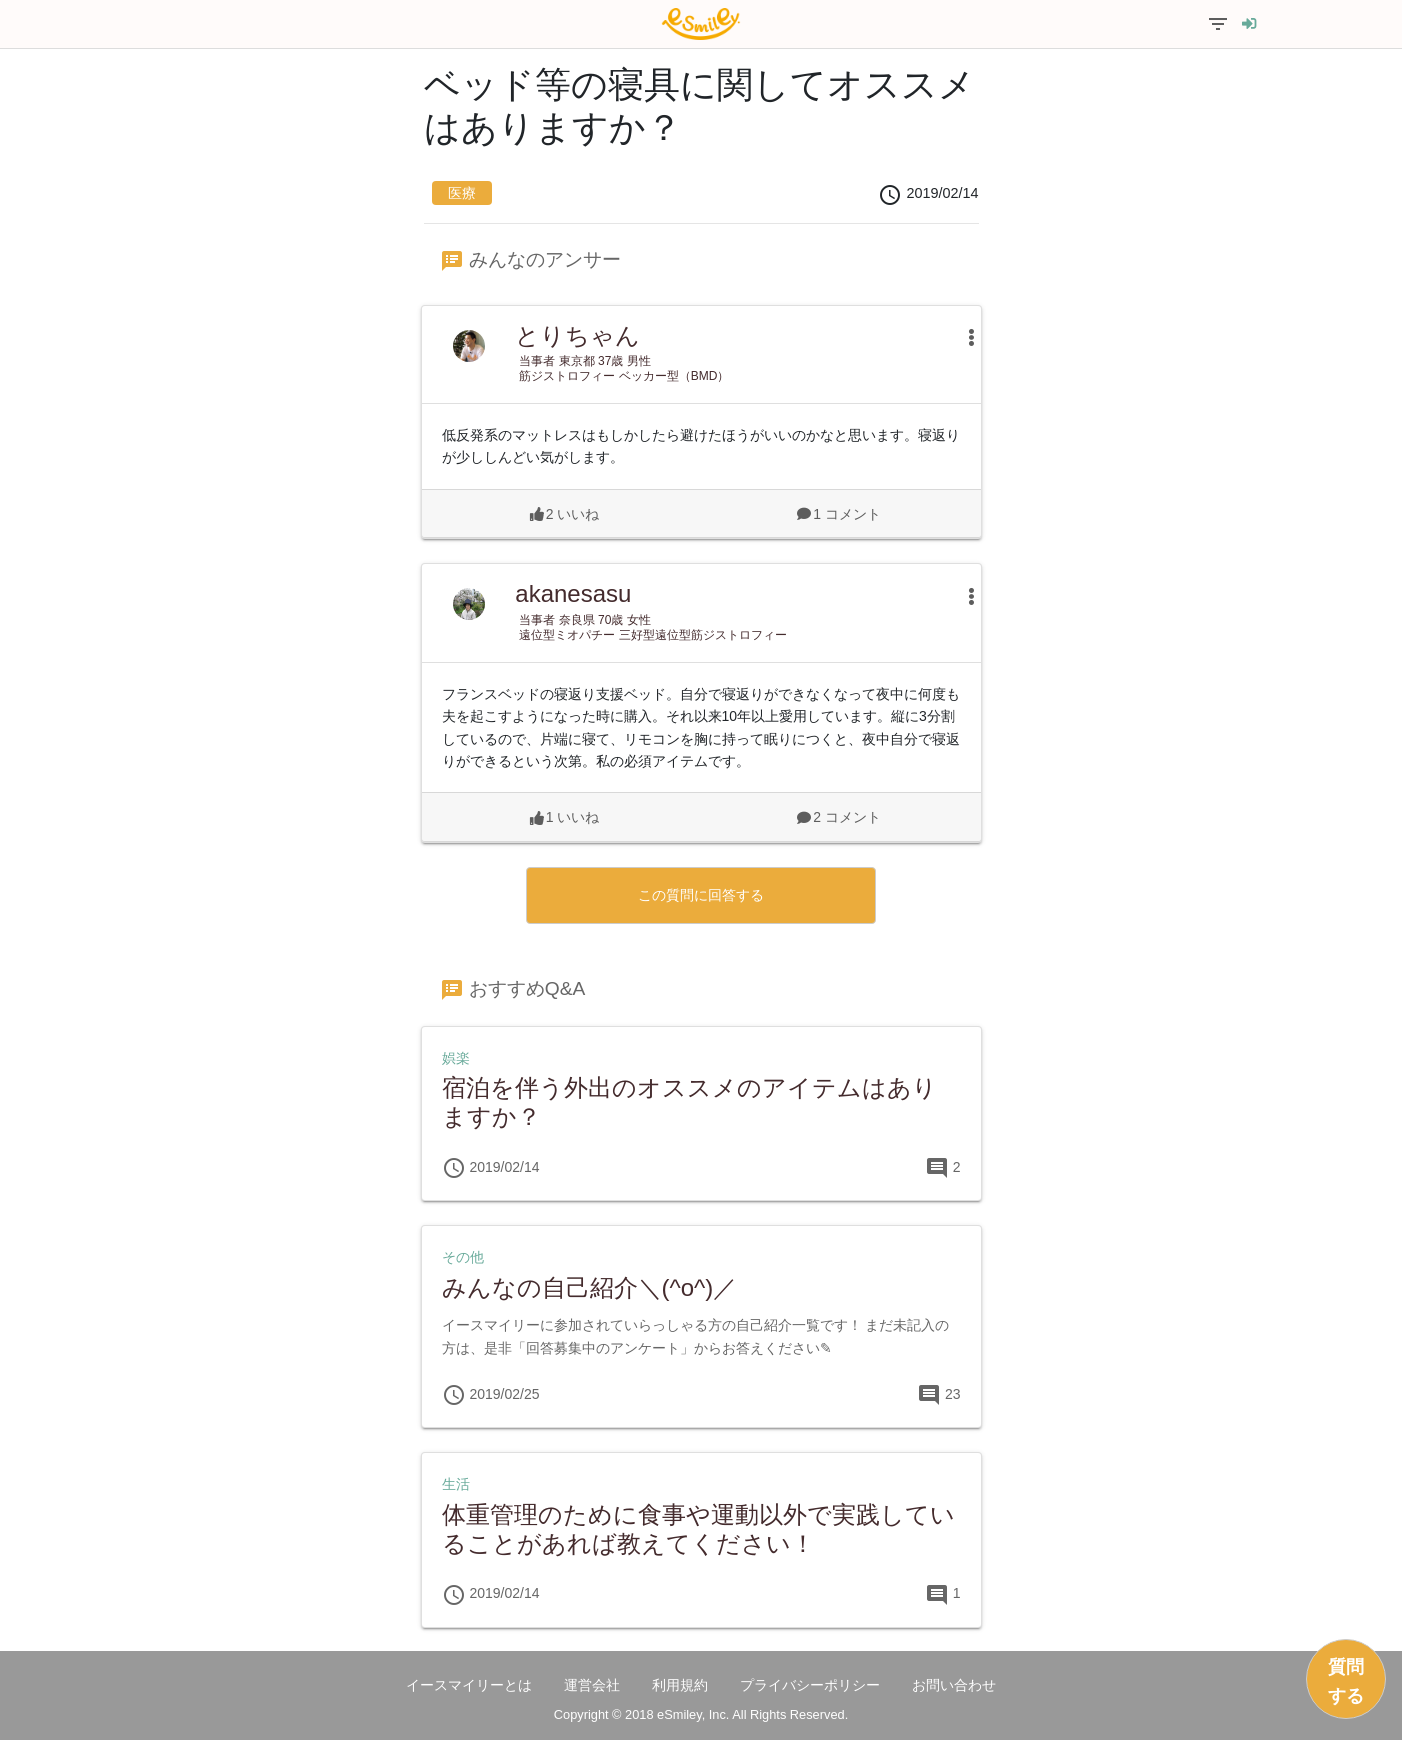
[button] (961, 336)
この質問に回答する (701, 895)
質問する (1346, 1681)
